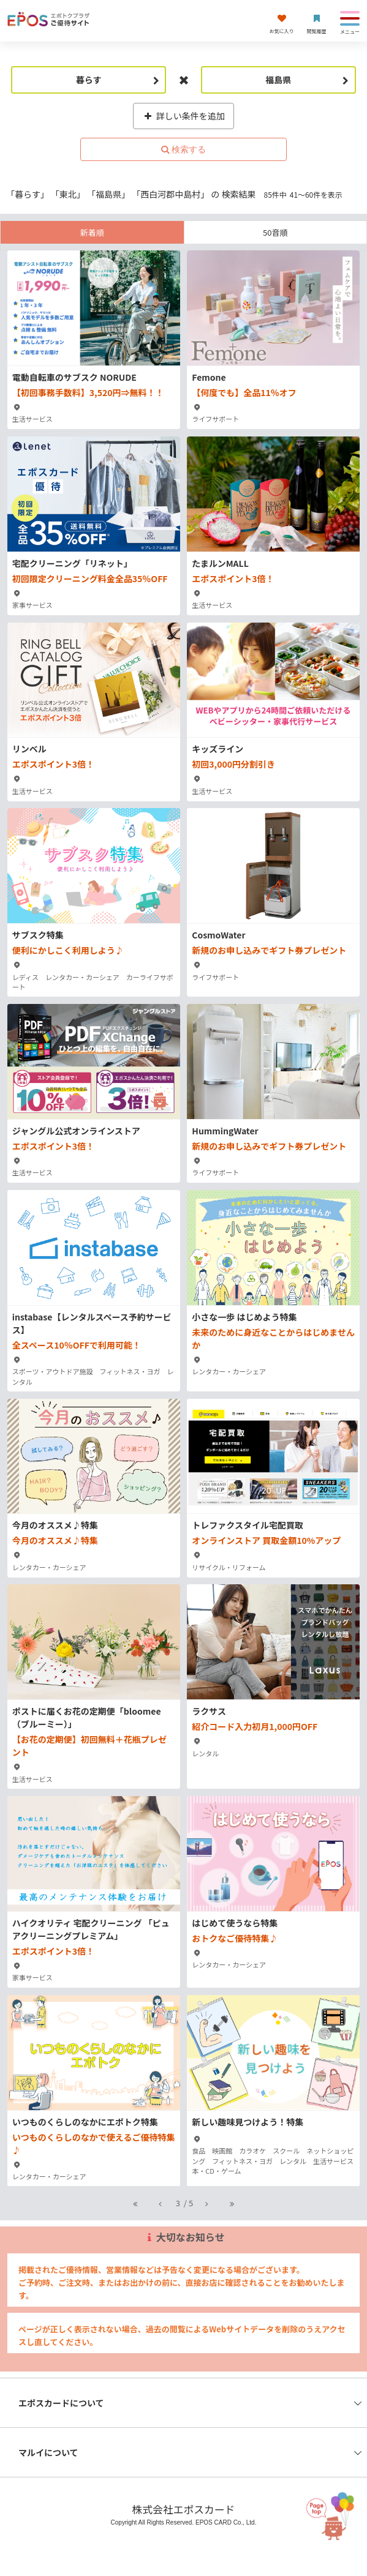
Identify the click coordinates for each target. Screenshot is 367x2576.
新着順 (92, 232)
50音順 (275, 232)
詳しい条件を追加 (183, 116)
